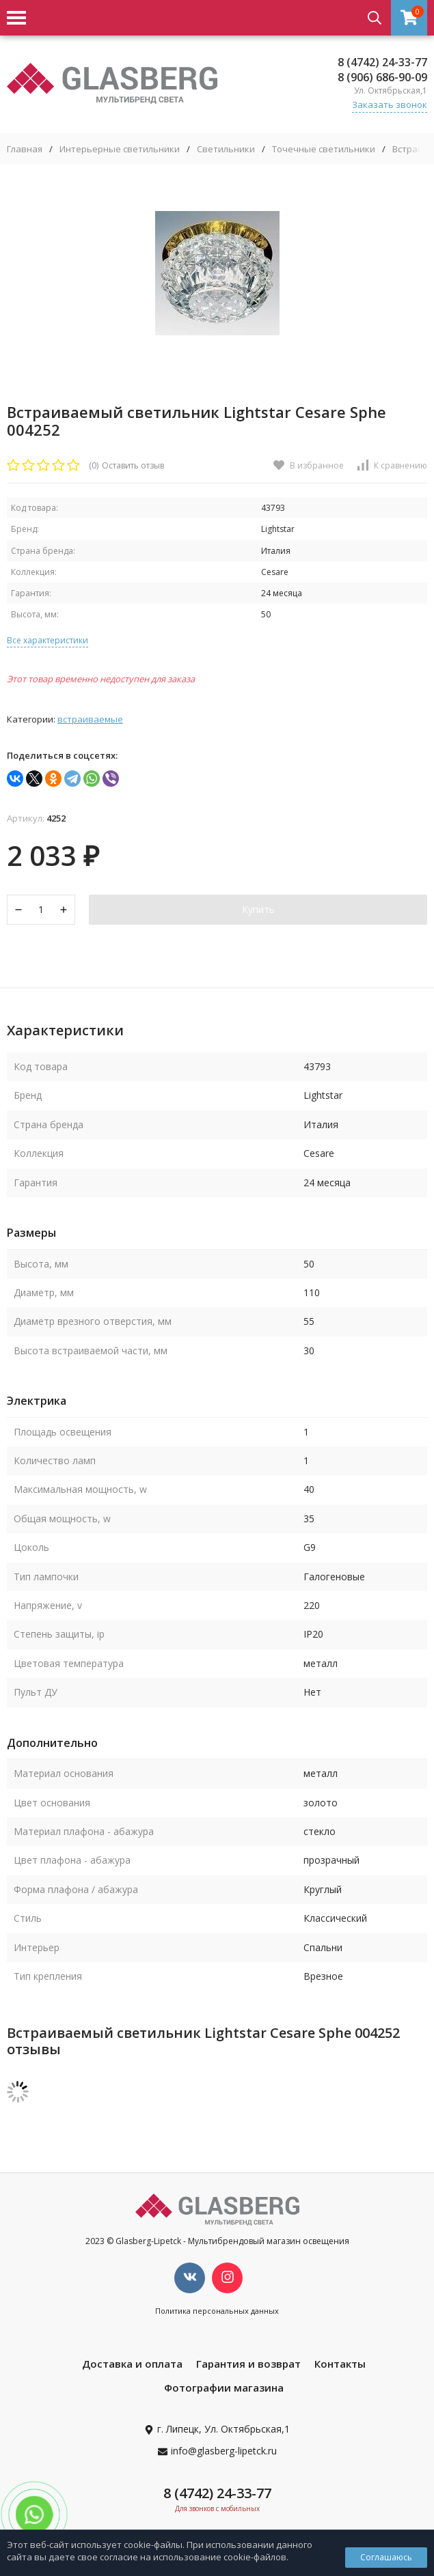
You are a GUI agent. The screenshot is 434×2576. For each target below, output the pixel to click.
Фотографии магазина (224, 2387)
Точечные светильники (323, 149)
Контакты (340, 2363)
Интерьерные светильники (119, 149)
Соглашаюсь (386, 2557)
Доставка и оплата (132, 2363)
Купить (258, 909)
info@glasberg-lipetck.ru (224, 2450)
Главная (24, 149)
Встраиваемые (90, 719)
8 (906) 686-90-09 (382, 77)
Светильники (226, 149)
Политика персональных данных (217, 2311)
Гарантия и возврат (248, 2363)
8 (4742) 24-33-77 (382, 62)
